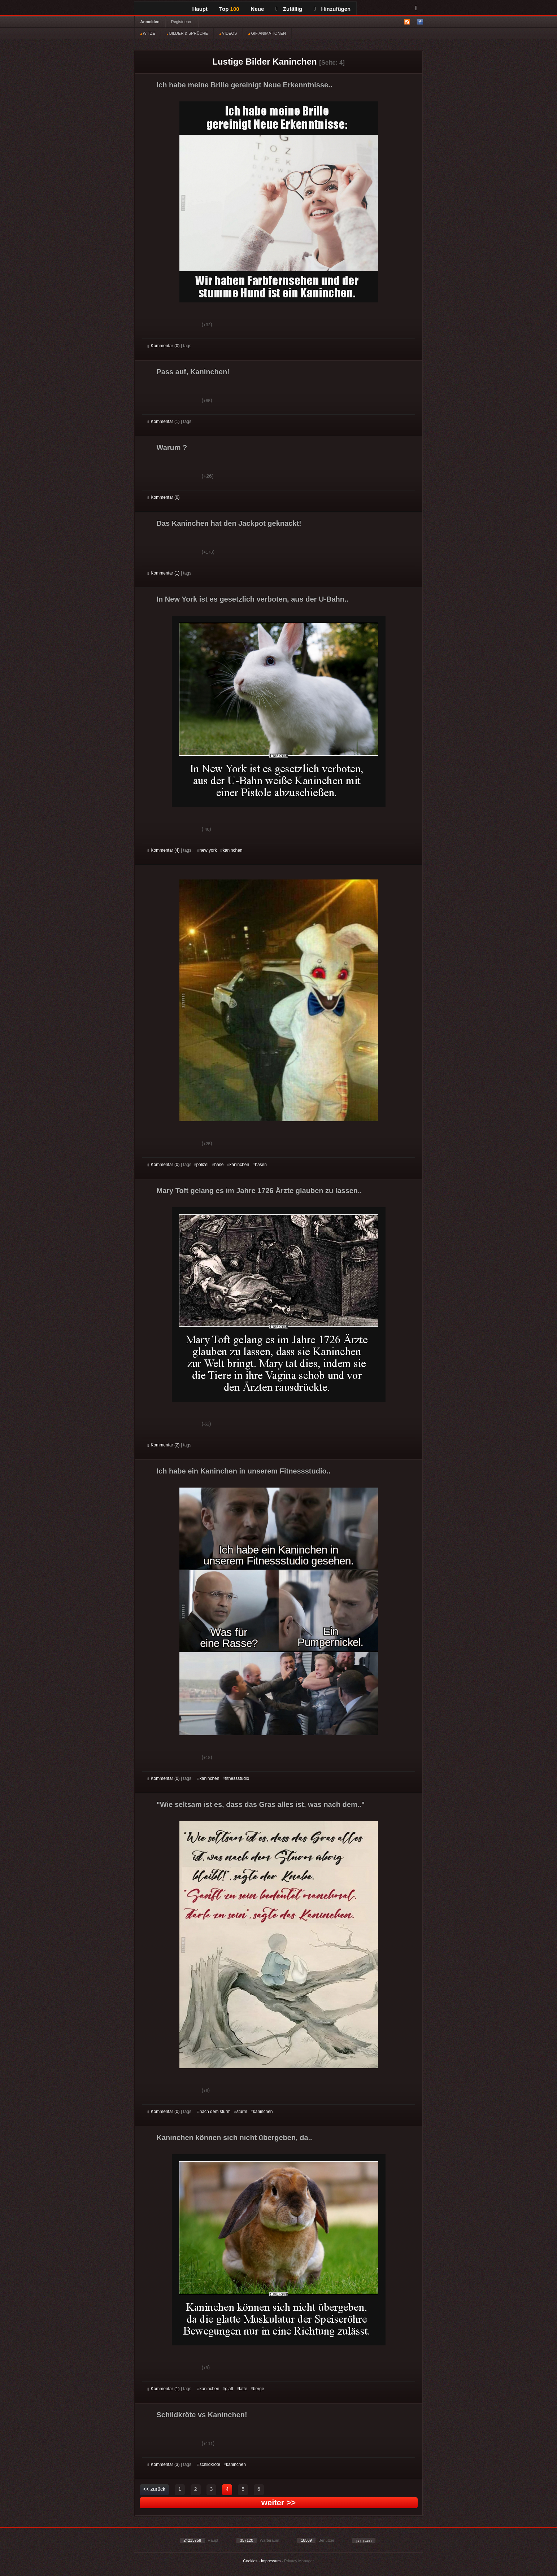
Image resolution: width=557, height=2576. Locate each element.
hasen (261, 1164)
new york (208, 850)
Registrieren (181, 21)
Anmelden (150, 21)
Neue (257, 9)
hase (218, 1164)
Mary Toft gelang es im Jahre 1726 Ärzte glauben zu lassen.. (259, 1191)
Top (229, 9)
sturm (241, 2111)
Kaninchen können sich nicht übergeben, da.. (234, 2137)
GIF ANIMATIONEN (267, 33)
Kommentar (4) (164, 850)
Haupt (200, 9)
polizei (202, 1164)
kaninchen (233, 850)
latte (243, 2388)
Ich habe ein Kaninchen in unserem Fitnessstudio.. (244, 1471)
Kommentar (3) (164, 2464)
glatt (229, 2388)
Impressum (270, 2561)
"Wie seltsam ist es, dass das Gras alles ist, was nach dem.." (261, 1804)
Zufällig (288, 9)
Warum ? (172, 447)
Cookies (250, 2561)
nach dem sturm (215, 2111)
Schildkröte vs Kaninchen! (202, 2415)
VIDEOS (228, 33)
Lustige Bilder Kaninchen (264, 61)
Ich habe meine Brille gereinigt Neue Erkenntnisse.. (244, 85)
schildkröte (210, 2464)
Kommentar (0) (164, 345)
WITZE (147, 33)
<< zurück (154, 2489)
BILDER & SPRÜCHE (187, 33)
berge (258, 2388)
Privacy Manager (299, 2561)
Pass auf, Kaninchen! (193, 372)
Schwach (182, 325)
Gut (155, 325)
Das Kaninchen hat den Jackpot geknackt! (229, 523)
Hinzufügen (332, 9)
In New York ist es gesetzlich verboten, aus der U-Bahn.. (253, 599)
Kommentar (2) (164, 1445)
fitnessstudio (237, 1778)
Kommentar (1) (164, 421)
